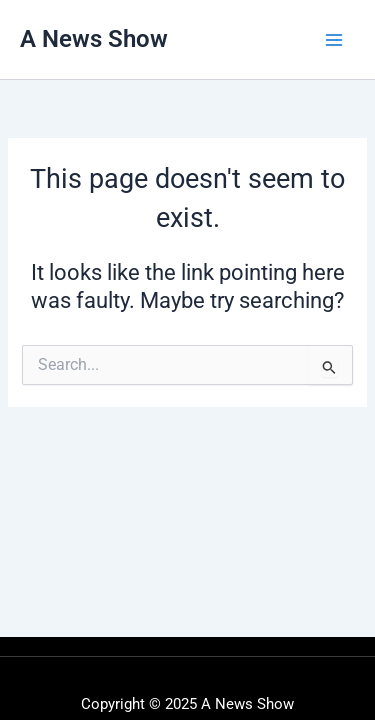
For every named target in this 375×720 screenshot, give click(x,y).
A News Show (94, 39)
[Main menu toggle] (334, 40)
